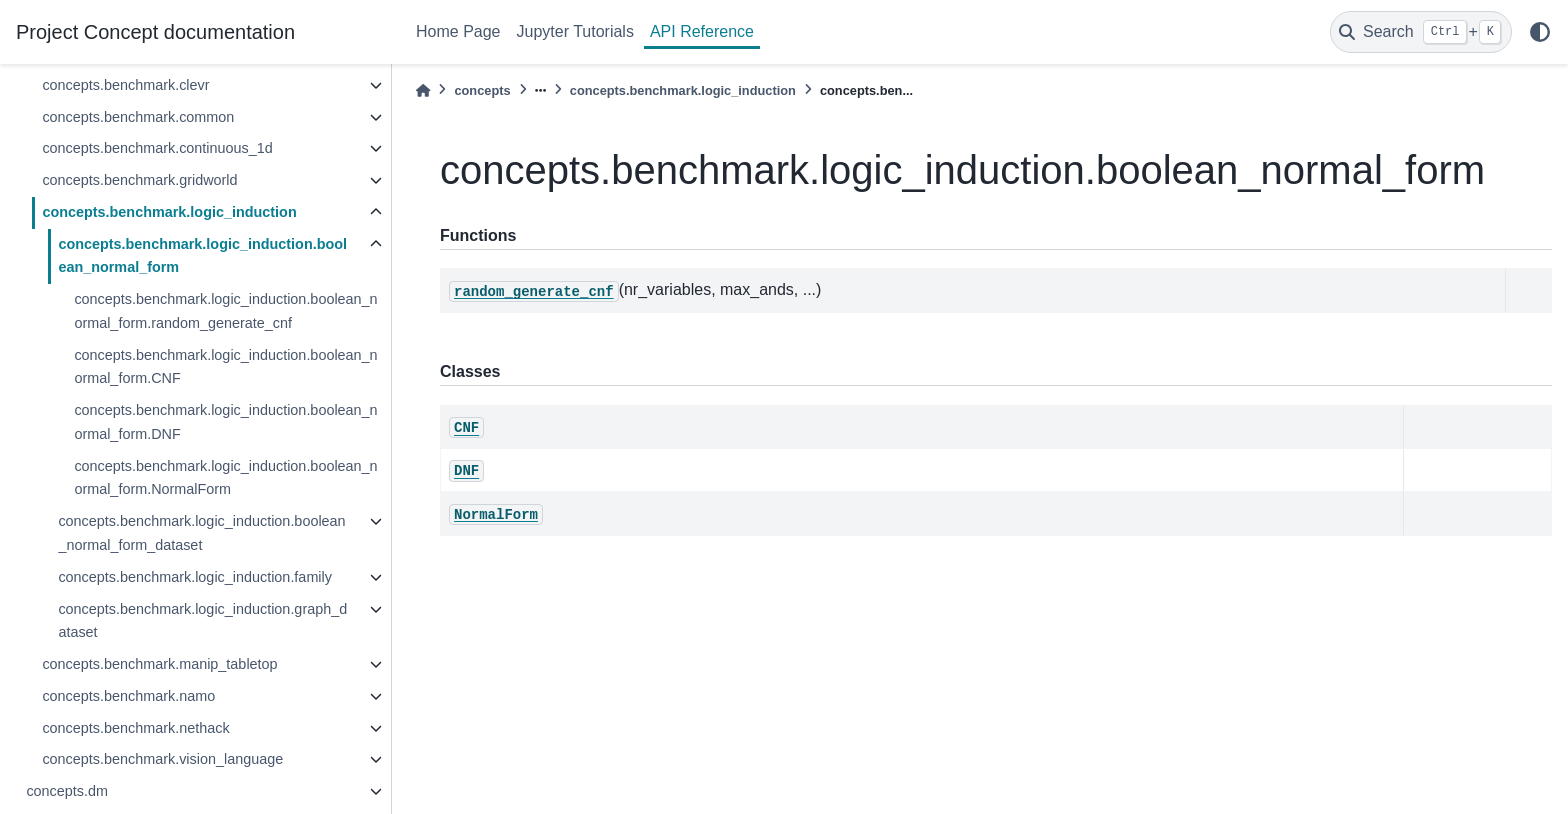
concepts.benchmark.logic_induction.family (195, 577)
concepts (482, 90)
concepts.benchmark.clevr (125, 85)
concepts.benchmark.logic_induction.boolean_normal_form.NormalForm (225, 478)
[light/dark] (1540, 32)
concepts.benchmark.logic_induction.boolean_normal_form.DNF (225, 422)
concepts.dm (67, 791)
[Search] (1421, 32)
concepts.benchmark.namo (128, 696)
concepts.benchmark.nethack (135, 728)
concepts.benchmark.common (138, 117)
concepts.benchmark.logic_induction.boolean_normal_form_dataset (201, 533)
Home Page (458, 31)
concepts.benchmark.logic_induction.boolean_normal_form (202, 256)
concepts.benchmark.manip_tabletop (159, 664)
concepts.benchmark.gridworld (139, 180)
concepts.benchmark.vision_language (162, 759)
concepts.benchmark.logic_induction (169, 212)
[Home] (423, 90)
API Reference (702, 31)
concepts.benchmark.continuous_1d (157, 148)
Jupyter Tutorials (575, 31)
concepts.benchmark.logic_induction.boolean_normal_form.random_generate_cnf (225, 311)
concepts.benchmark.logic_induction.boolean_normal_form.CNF (225, 367)
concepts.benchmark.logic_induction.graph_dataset (202, 621)
